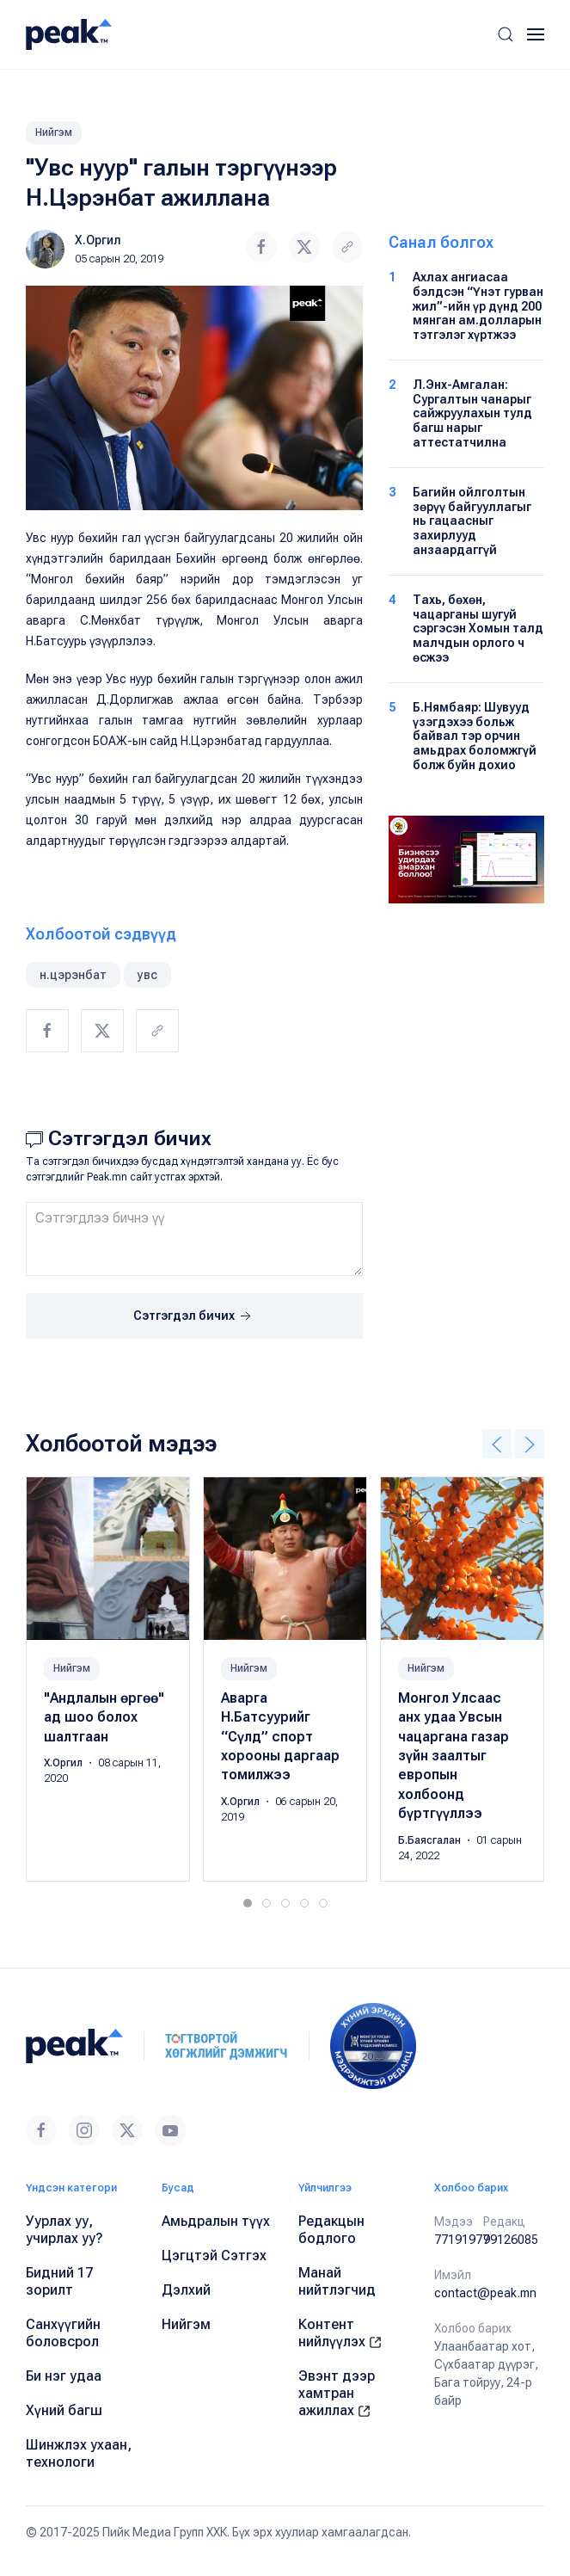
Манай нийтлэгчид (337, 2281)
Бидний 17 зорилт (59, 2281)
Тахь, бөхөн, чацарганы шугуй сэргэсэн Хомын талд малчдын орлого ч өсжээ (478, 628)
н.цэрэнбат (73, 975)
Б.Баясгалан (430, 1840)
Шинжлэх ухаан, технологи (79, 2453)
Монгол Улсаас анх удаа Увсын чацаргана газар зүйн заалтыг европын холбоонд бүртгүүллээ (453, 1755)
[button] (505, 34)
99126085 (510, 2239)
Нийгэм (53, 132)
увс (147, 975)
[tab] (247, 1903)
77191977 (461, 2239)
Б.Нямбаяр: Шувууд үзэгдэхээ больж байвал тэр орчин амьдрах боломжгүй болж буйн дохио (474, 736)
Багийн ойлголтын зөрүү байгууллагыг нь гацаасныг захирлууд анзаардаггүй (472, 521)
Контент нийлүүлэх (340, 2333)
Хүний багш (64, 2410)
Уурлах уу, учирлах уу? (64, 2229)
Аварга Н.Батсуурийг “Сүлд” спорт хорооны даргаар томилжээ (280, 1737)
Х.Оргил (98, 240)
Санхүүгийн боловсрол (63, 2333)
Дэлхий (186, 2290)
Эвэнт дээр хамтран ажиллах (336, 2393)
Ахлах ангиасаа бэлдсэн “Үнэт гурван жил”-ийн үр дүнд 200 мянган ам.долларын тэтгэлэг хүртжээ (478, 306)
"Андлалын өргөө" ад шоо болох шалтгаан (104, 1717)
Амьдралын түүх (216, 2221)
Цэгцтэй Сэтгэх (214, 2255)
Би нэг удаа (63, 2376)
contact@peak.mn (485, 2293)
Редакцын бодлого (331, 2229)
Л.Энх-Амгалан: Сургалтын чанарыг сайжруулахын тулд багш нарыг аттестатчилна (472, 413)
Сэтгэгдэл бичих (193, 1316)
